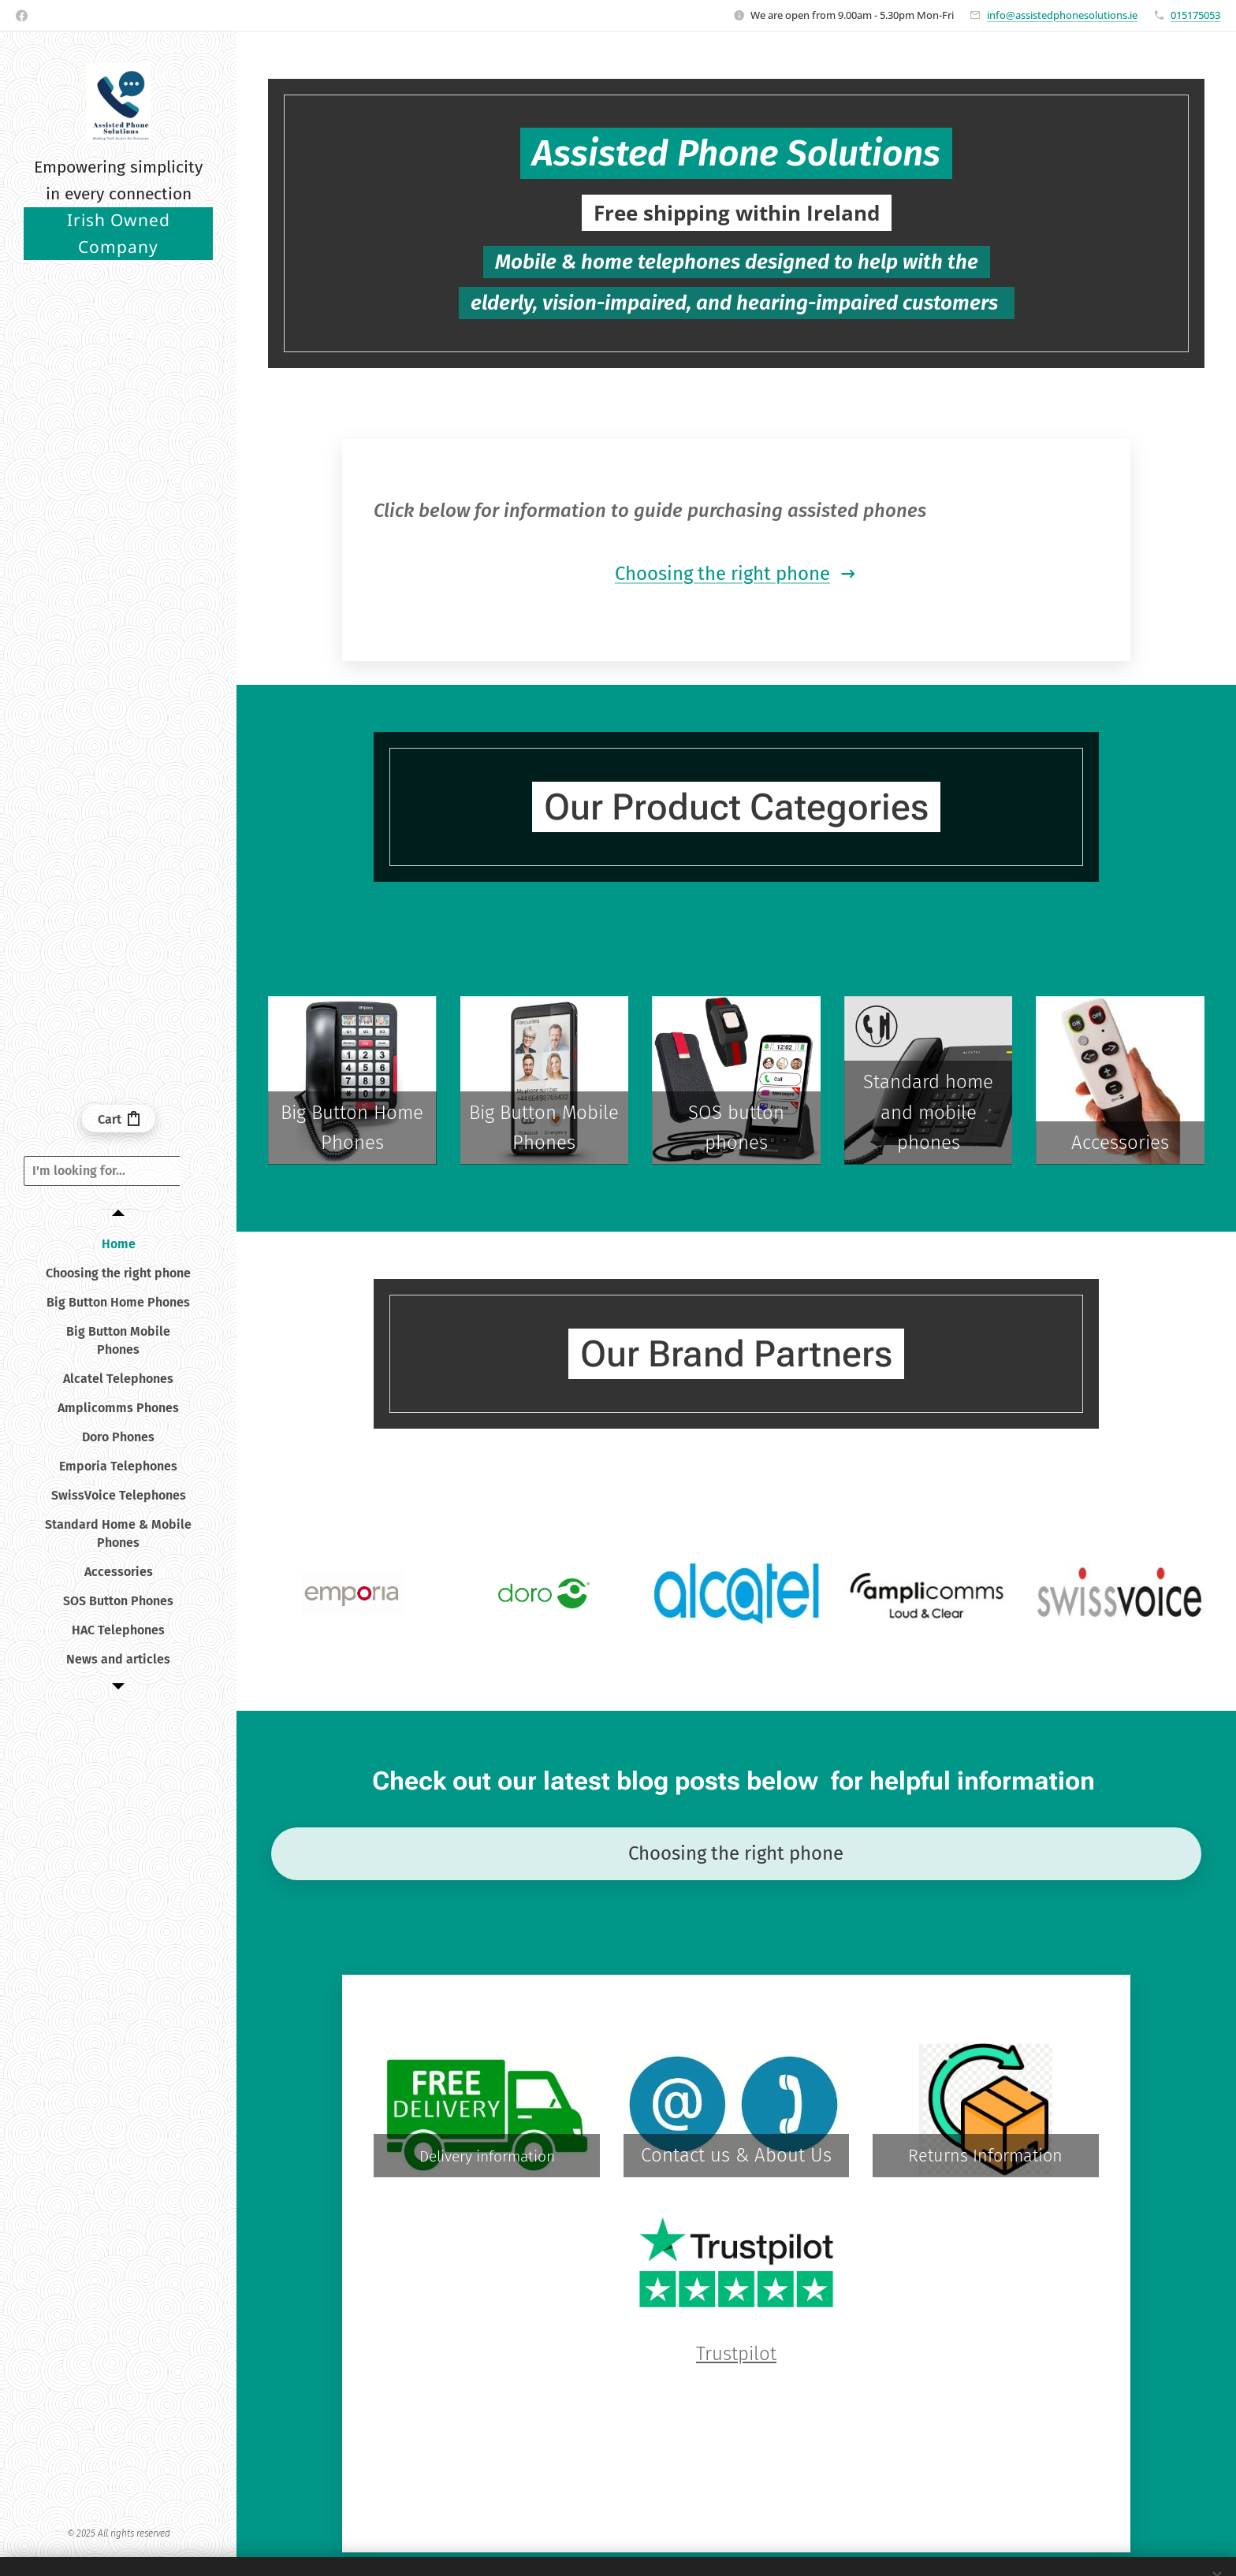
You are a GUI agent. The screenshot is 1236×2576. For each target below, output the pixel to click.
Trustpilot (736, 2354)
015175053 (1195, 15)
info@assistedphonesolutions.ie (1062, 15)
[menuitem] (118, 1244)
